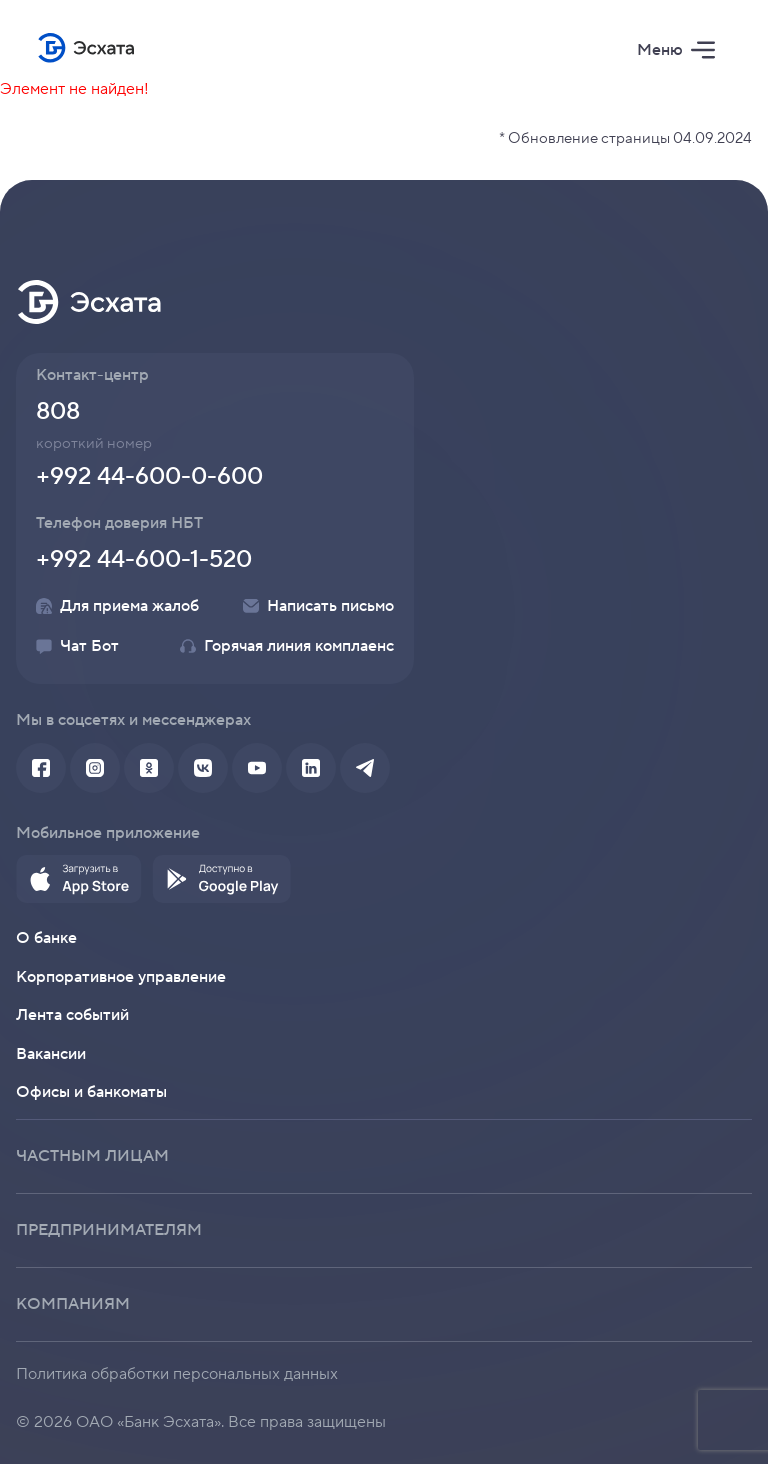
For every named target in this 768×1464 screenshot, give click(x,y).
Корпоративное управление (121, 977)
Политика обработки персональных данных (177, 1374)
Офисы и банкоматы (91, 1092)
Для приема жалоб (117, 606)
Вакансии (51, 1054)
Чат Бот (77, 646)
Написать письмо (318, 606)
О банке (46, 938)
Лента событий (72, 1015)
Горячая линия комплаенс (287, 646)
